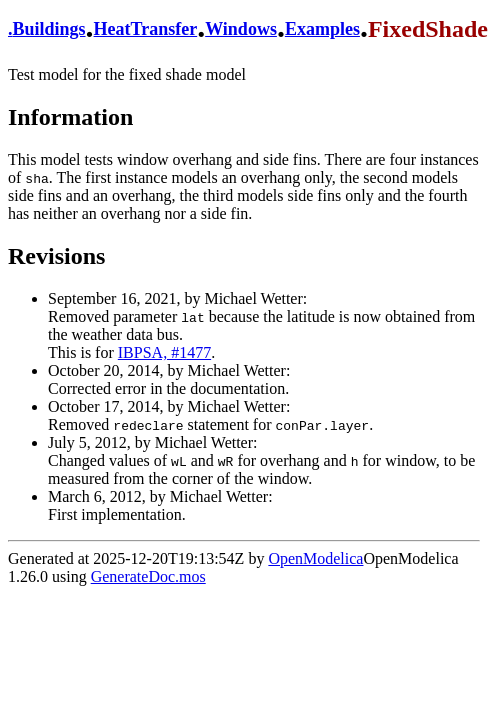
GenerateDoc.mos (148, 576)
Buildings (49, 29)
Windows (241, 29)
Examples (322, 29)
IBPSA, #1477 (164, 352)
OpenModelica (315, 558)
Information (70, 117)
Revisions (56, 256)
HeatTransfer (146, 29)
